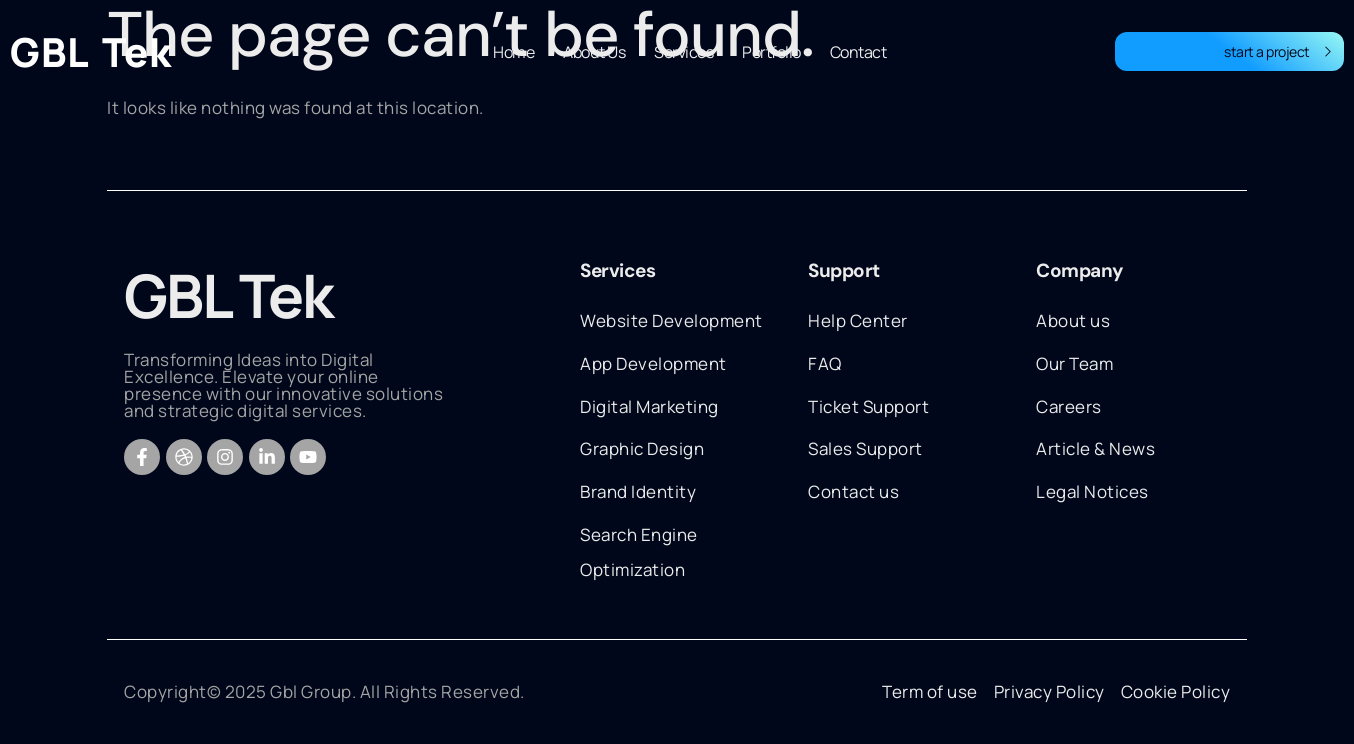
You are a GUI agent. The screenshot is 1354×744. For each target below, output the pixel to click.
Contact (858, 52)
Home (513, 52)
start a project (1278, 51)
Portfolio (771, 52)
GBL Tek (91, 51)
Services (683, 52)
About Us (594, 52)
